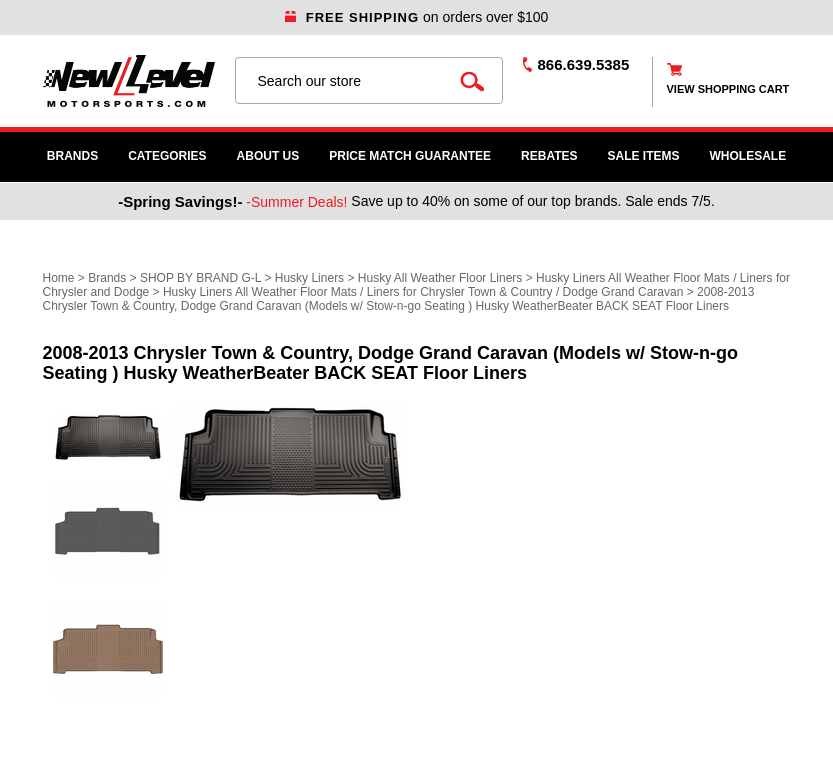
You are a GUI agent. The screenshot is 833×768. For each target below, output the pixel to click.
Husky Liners (309, 278)
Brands (72, 156)
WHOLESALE (748, 156)
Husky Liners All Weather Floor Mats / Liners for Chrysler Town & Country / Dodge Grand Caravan (423, 292)
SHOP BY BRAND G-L (200, 278)
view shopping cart (728, 89)
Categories (167, 156)
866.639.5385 (584, 64)
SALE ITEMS (644, 156)
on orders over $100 (417, 17)
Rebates (549, 156)
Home (59, 278)
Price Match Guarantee (410, 156)
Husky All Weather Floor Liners (440, 278)
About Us (268, 156)
